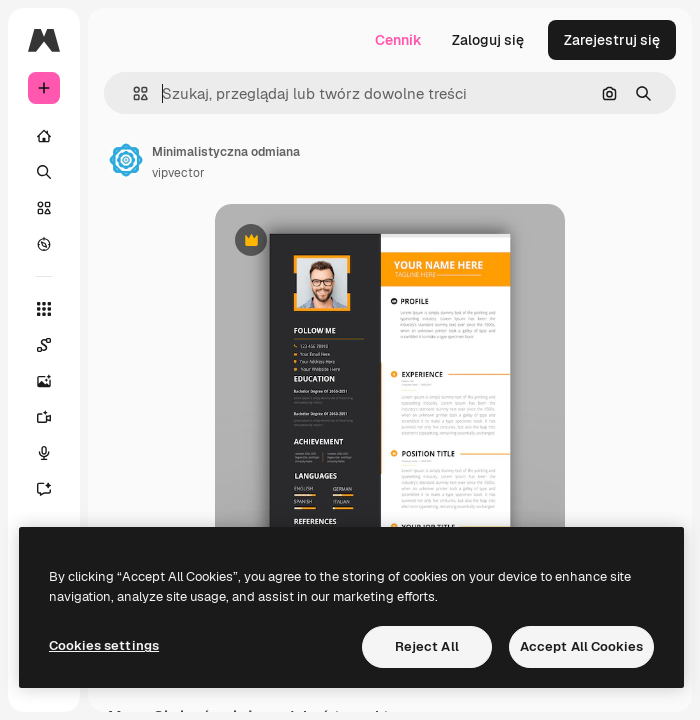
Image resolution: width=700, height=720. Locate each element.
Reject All (427, 646)
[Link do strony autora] (126, 160)
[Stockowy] (44, 208)
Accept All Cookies (581, 646)
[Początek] (44, 136)
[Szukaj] (44, 172)
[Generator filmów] (54, 417)
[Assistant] (54, 489)
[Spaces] (54, 345)
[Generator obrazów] (54, 381)
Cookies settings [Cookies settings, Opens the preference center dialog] (104, 645)
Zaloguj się (488, 40)
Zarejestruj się (612, 40)
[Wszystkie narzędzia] (44, 309)
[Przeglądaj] (44, 244)
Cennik (398, 40)
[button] (132, 93)
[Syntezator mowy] (54, 453)
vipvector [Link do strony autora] (178, 173)
